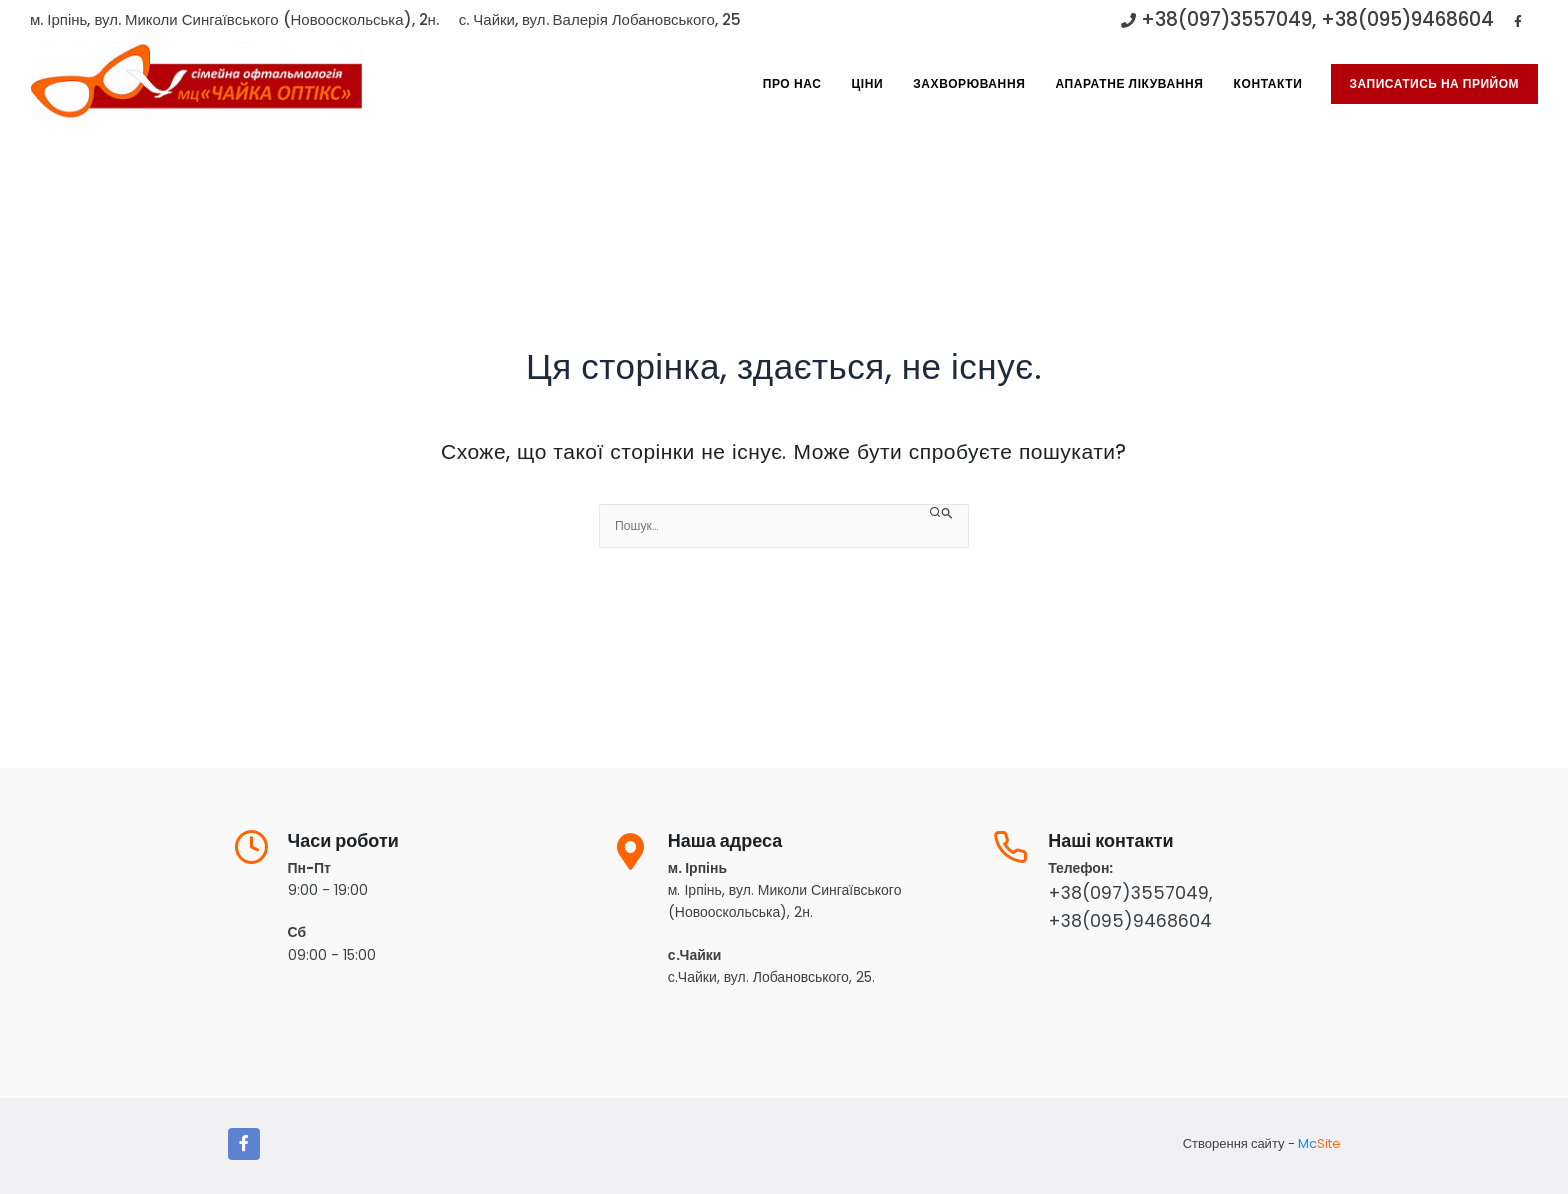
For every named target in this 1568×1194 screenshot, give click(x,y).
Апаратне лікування (1129, 83)
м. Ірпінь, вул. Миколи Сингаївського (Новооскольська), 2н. (234, 19)
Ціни (867, 83)
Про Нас (792, 83)
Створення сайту (1234, 1143)
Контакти (1268, 83)
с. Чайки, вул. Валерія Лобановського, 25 (600, 19)
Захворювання (969, 83)
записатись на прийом (1435, 83)
